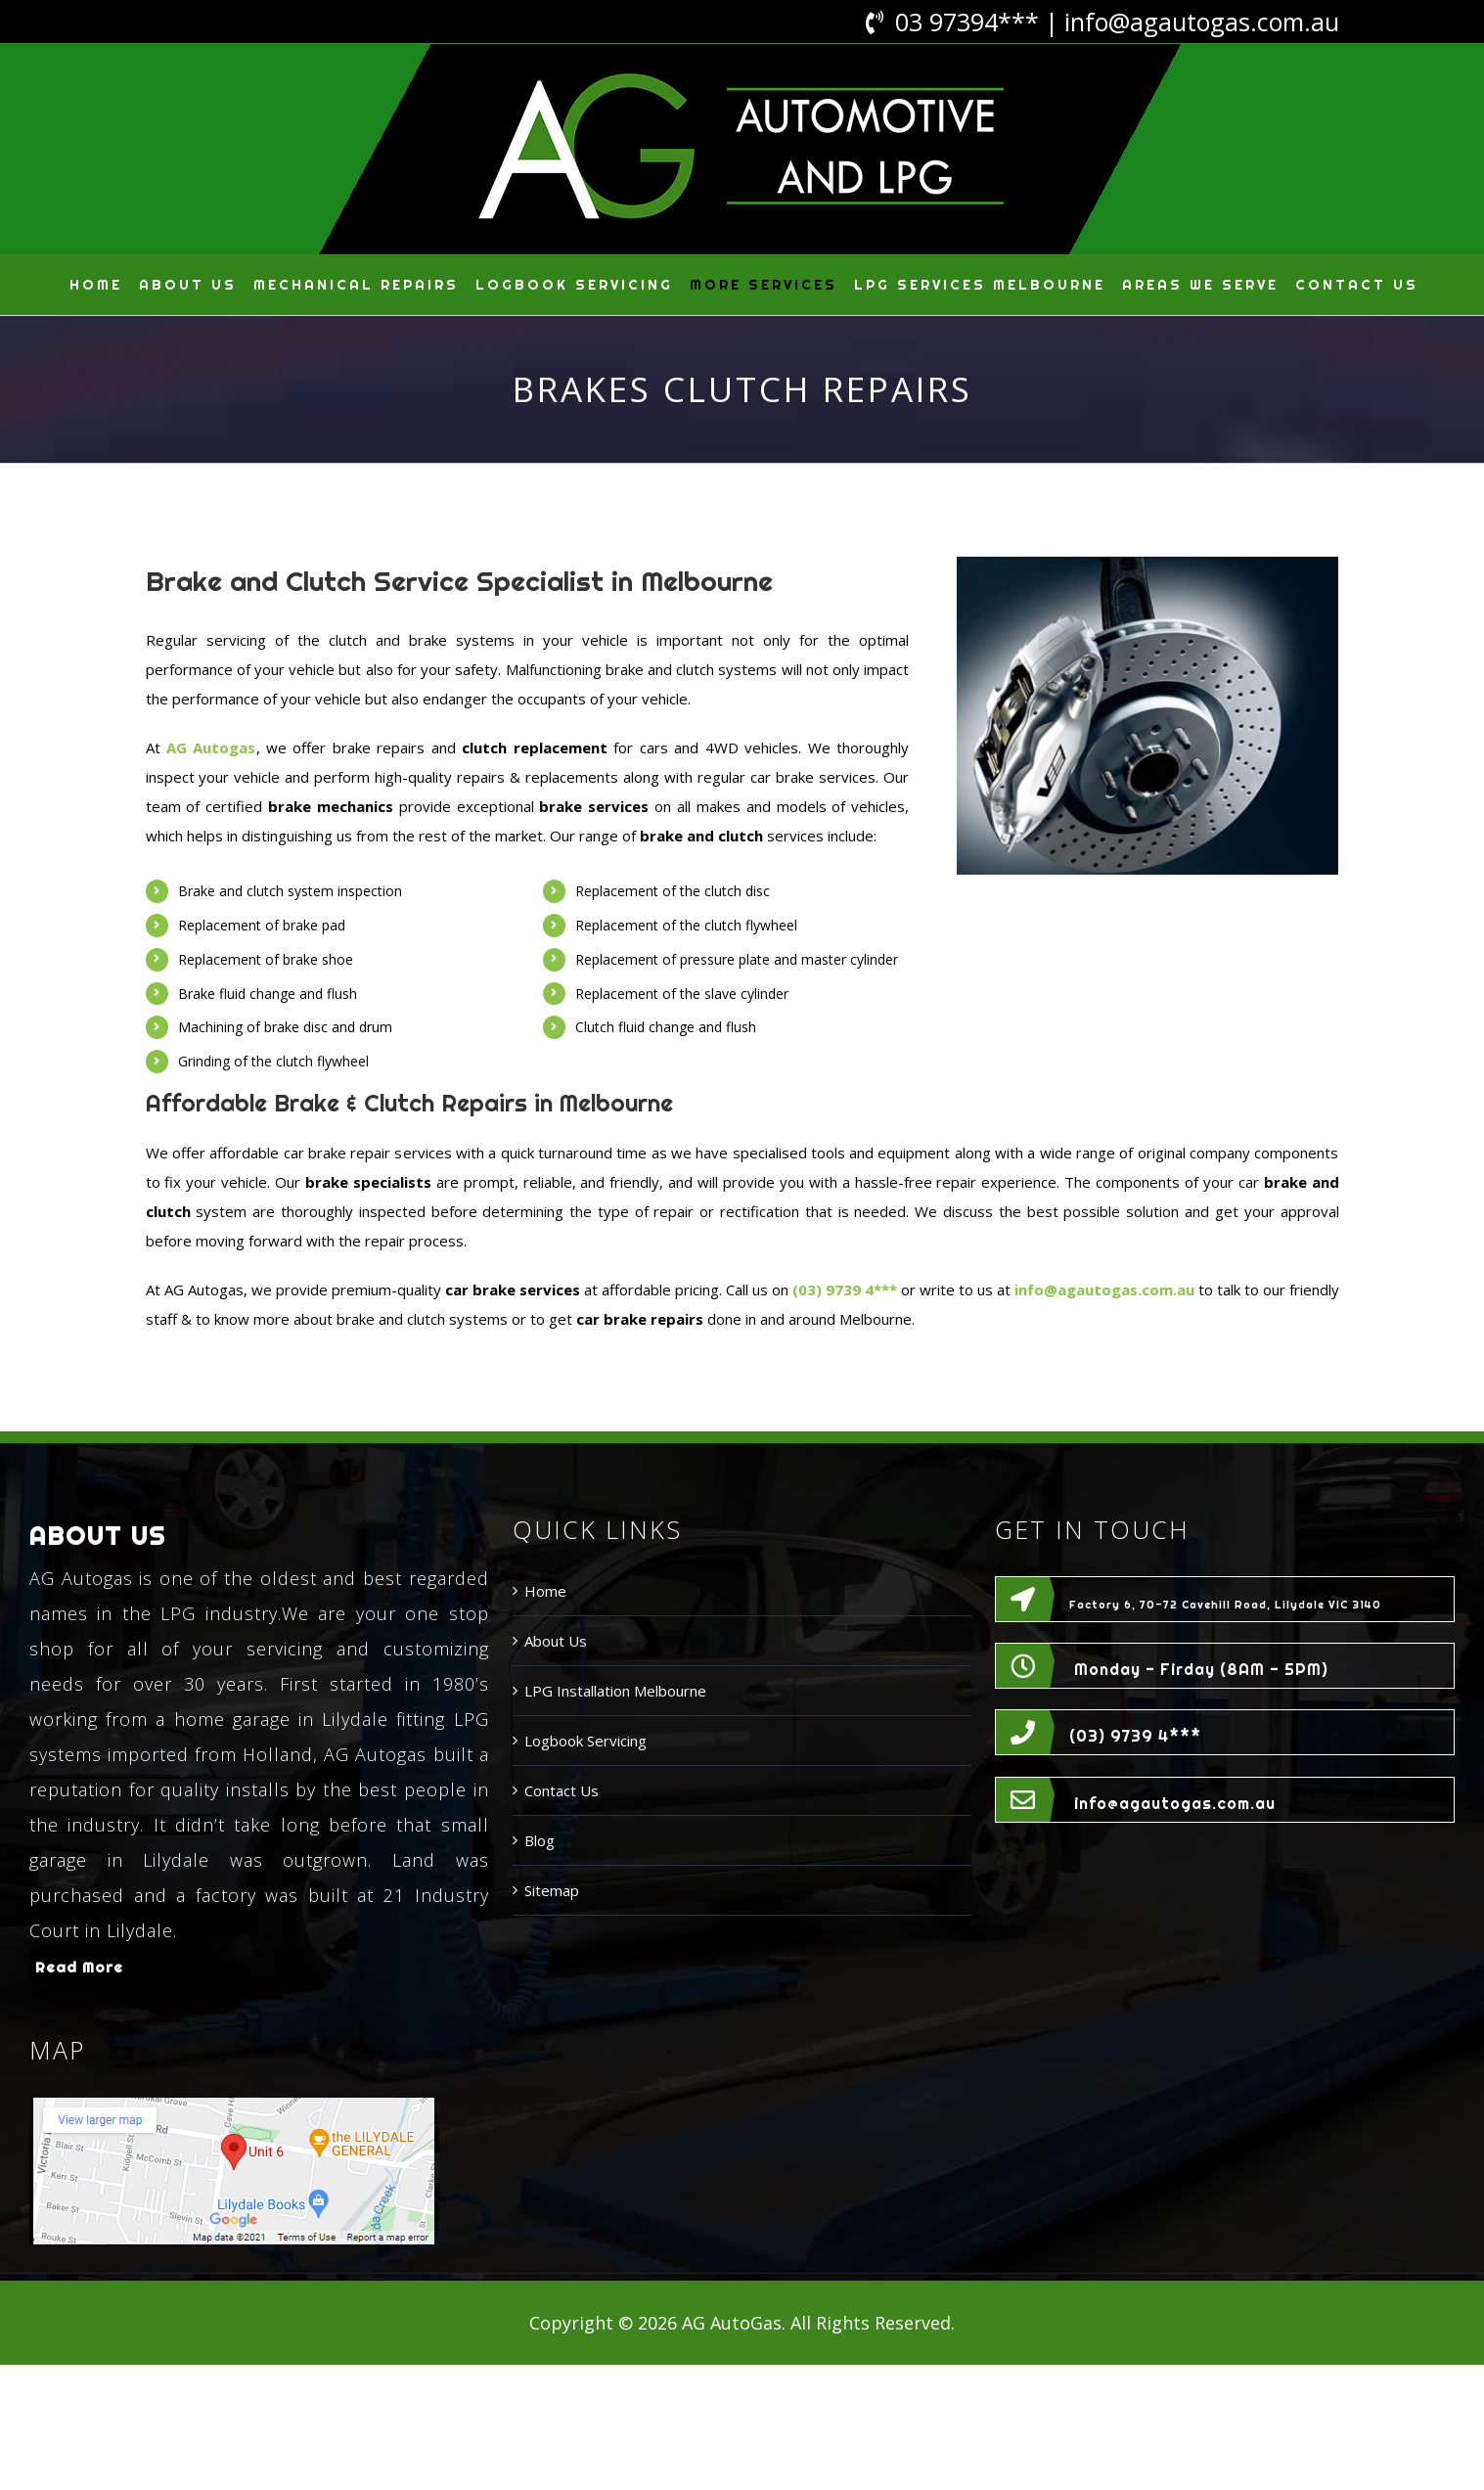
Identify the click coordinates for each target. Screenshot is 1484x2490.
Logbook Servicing (585, 1740)
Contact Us (561, 1790)
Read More (79, 1967)
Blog (539, 1840)
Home (545, 1591)
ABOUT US (97, 1535)
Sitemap (551, 1890)
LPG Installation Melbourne (615, 1690)
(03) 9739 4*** (1135, 1735)
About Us (555, 1641)
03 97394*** (967, 21)
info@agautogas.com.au (1201, 21)
